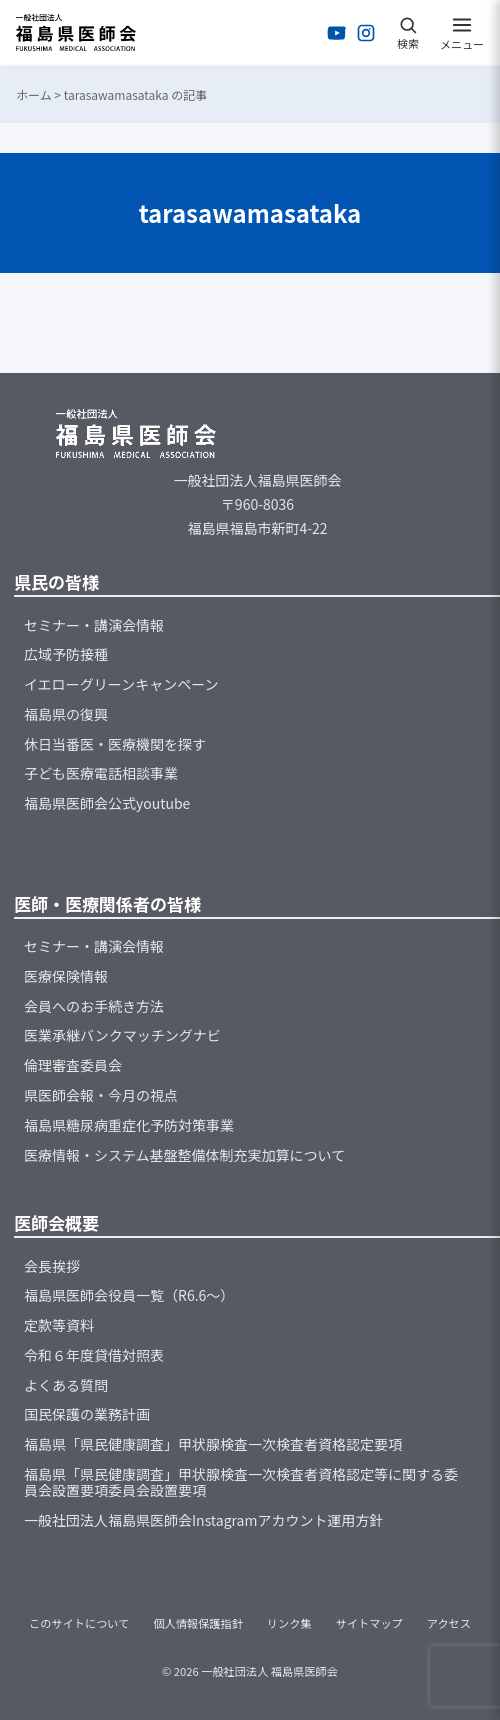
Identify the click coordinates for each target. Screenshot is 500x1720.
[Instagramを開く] (366, 33)
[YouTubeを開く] (337, 33)
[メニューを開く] (462, 33)
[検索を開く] (408, 33)
